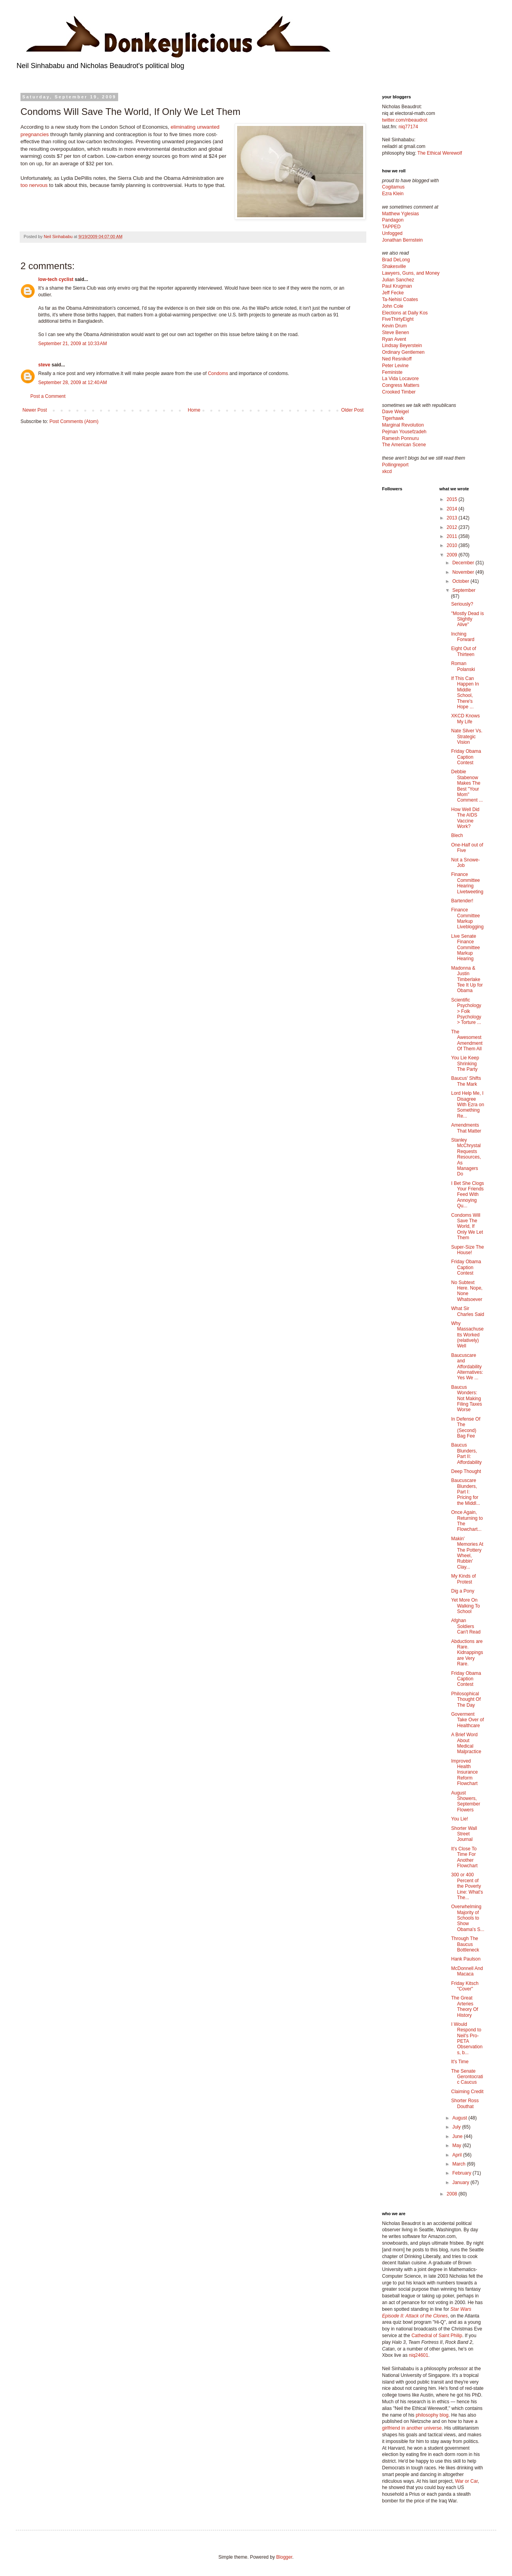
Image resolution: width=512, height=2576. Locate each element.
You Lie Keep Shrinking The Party (465, 1063)
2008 (452, 2194)
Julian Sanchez (398, 280)
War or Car (466, 2481)
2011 (452, 536)
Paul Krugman (397, 286)
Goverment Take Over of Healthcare (467, 1719)
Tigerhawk (393, 418)
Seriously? (462, 604)
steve (44, 365)
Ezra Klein (393, 193)
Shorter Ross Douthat (465, 2103)
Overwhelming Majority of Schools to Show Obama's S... (467, 1918)
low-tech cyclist (55, 279)
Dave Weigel (395, 411)
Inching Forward (462, 636)
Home (194, 410)
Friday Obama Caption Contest (466, 756)
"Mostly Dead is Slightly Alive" (467, 619)
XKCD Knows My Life (465, 718)
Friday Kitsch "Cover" (464, 1986)
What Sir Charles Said (467, 1311)
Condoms (218, 373)
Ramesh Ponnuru (400, 438)
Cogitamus (393, 187)
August (460, 2118)
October (461, 581)
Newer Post (34, 410)
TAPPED (391, 226)
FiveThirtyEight (398, 319)
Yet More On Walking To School (465, 1605)
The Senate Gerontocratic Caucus (467, 2076)
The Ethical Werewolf (439, 153)
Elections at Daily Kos (405, 313)
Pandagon (393, 220)
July (457, 2127)
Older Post (352, 410)
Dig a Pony (462, 1591)
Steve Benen (395, 332)
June (458, 2136)
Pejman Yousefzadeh (404, 431)
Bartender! (462, 901)
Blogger (284, 2557)
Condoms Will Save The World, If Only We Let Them (467, 1226)
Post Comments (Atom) (73, 421)
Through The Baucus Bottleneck (465, 1944)
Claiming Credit (467, 2091)
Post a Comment (47, 396)
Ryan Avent (394, 339)
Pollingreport (395, 465)
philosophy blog (432, 2415)
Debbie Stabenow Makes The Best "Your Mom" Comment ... (466, 786)
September (463, 590)
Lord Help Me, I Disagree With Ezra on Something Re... (467, 1104)
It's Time (459, 2061)
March (459, 2164)
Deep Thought (466, 1471)
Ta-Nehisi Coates (400, 299)
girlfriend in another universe (412, 2428)
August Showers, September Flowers (465, 1801)
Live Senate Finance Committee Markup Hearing (465, 947)
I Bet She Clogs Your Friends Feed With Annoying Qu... (467, 1195)
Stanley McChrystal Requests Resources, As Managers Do (466, 1157)
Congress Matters (400, 385)
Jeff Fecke (393, 293)
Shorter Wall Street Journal (464, 1834)
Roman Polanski (463, 666)
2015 (452, 499)
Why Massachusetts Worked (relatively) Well (467, 1335)
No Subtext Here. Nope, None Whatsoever (466, 1291)
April (457, 2155)
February (462, 2173)
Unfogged (392, 233)
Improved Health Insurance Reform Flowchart (464, 1772)
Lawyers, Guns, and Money (411, 273)
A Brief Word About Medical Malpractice (466, 1743)
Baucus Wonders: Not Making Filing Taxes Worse (466, 1398)
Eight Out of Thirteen (463, 651)
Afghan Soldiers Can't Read (465, 1626)
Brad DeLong (396, 259)
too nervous (34, 185)
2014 (452, 509)
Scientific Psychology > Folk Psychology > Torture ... (466, 1011)
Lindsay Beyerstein (402, 345)
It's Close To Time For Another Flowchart (464, 1857)
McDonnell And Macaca (467, 1971)
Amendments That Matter (466, 1127)
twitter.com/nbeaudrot (404, 120)
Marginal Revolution (403, 425)
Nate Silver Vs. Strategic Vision (466, 736)
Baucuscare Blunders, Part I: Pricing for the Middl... (465, 1492)
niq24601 (418, 2355)
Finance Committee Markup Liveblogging (467, 918)
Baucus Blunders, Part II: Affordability (466, 1453)
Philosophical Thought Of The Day (465, 1699)
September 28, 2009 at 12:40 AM (72, 382)
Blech (457, 835)
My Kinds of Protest (463, 1578)
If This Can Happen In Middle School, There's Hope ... (465, 693)
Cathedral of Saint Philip (437, 2335)
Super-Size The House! (467, 1249)
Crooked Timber (399, 392)
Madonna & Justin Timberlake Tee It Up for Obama (466, 979)
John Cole (392, 306)
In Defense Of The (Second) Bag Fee (465, 1427)
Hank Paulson (465, 1959)
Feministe (392, 372)
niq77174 (408, 126)
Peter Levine (395, 365)
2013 (452, 518)
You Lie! (459, 1819)
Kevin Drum (394, 326)
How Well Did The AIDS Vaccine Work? (465, 818)
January (461, 2182)
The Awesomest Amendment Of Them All (466, 1040)
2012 (452, 527)
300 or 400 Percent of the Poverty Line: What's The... (467, 1886)
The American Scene (404, 444)
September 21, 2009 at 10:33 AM (72, 343)
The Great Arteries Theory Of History (464, 2006)
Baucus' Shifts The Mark (466, 1081)
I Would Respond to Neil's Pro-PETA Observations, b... (466, 2038)
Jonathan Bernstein (402, 240)
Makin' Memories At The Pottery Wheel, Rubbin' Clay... (467, 1553)
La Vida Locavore (400, 378)
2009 (452, 555)
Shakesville (394, 266)
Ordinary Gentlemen (403, 352)
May (457, 2145)
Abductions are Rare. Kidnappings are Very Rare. (467, 1653)
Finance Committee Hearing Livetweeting (467, 883)
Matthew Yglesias (400, 213)
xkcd (387, 471)
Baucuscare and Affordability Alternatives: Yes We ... (467, 1367)
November (463, 572)
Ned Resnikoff (397, 359)
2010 (452, 545)
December (463, 562)
